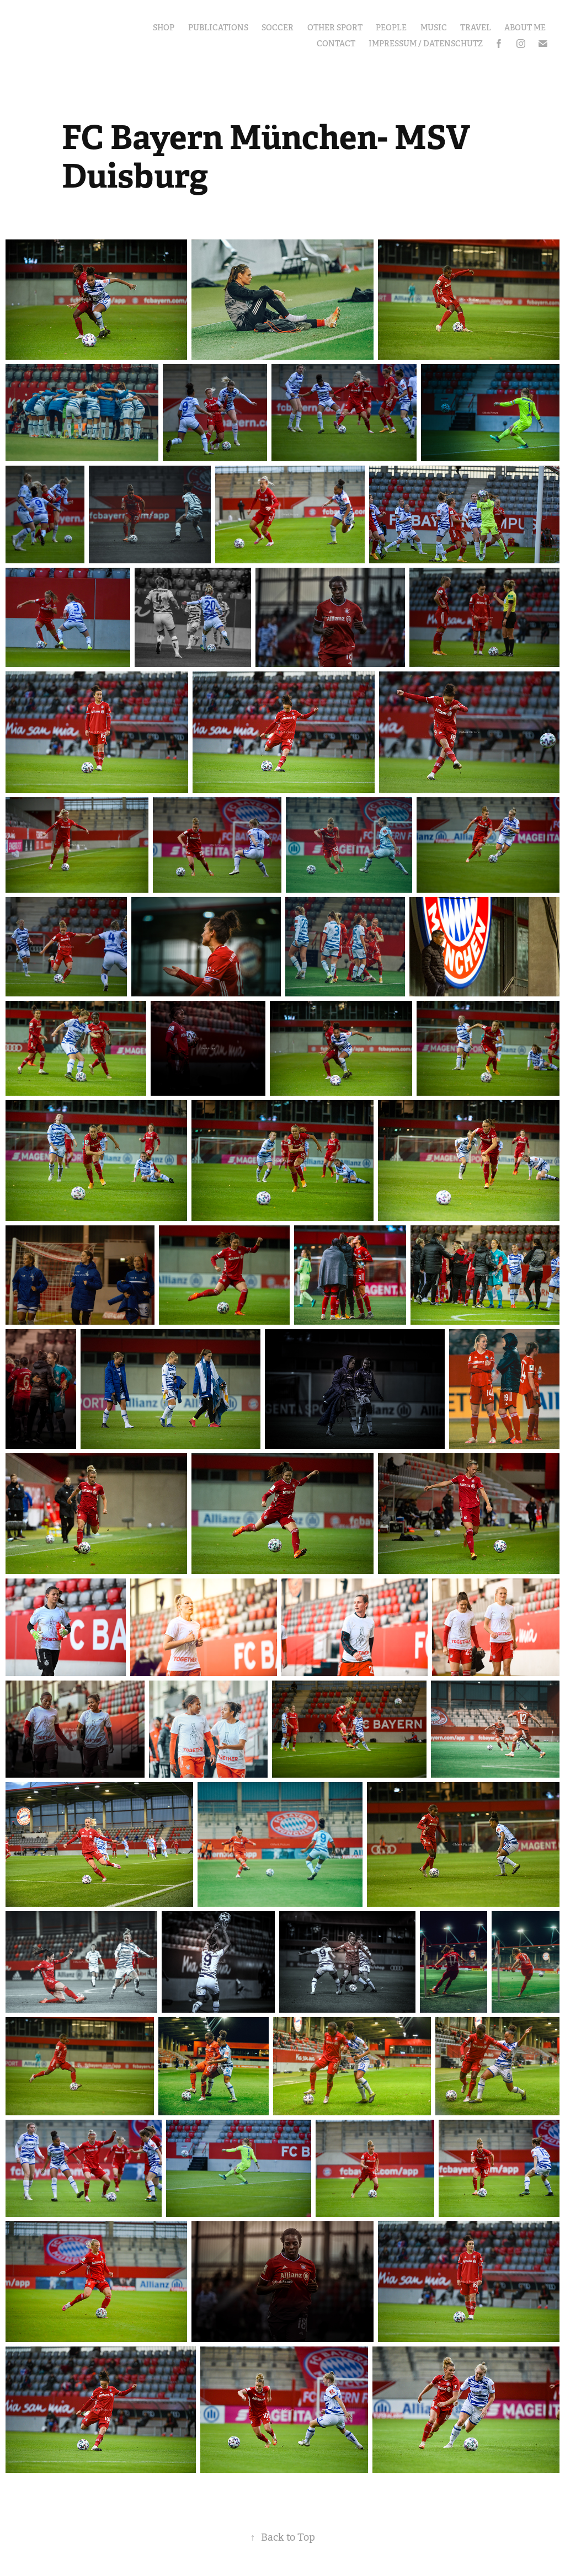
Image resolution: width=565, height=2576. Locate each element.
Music (433, 28)
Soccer (278, 28)
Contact (336, 44)
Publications (218, 28)
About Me (525, 28)
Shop (163, 28)
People (391, 28)
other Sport (335, 28)
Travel (475, 28)
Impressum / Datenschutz (426, 44)
